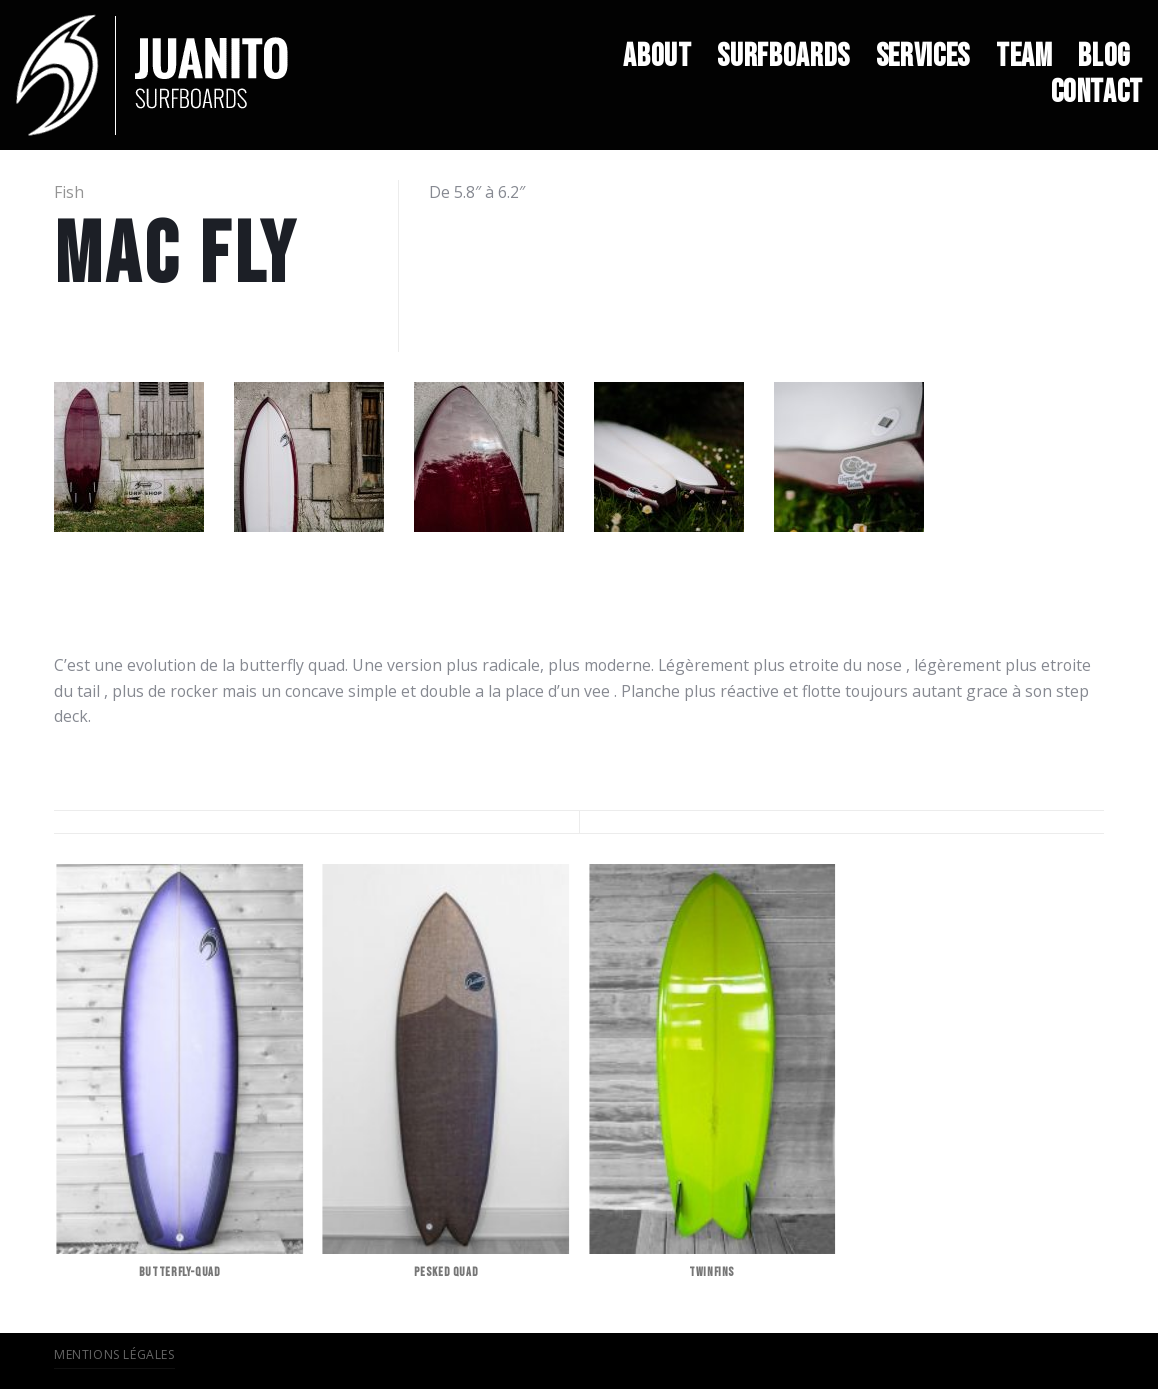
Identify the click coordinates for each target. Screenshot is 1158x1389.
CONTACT (1097, 93)
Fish (69, 192)
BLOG (1104, 57)
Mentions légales (114, 1354)
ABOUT (657, 57)
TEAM (1024, 57)
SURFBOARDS (783, 57)
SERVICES (923, 57)
